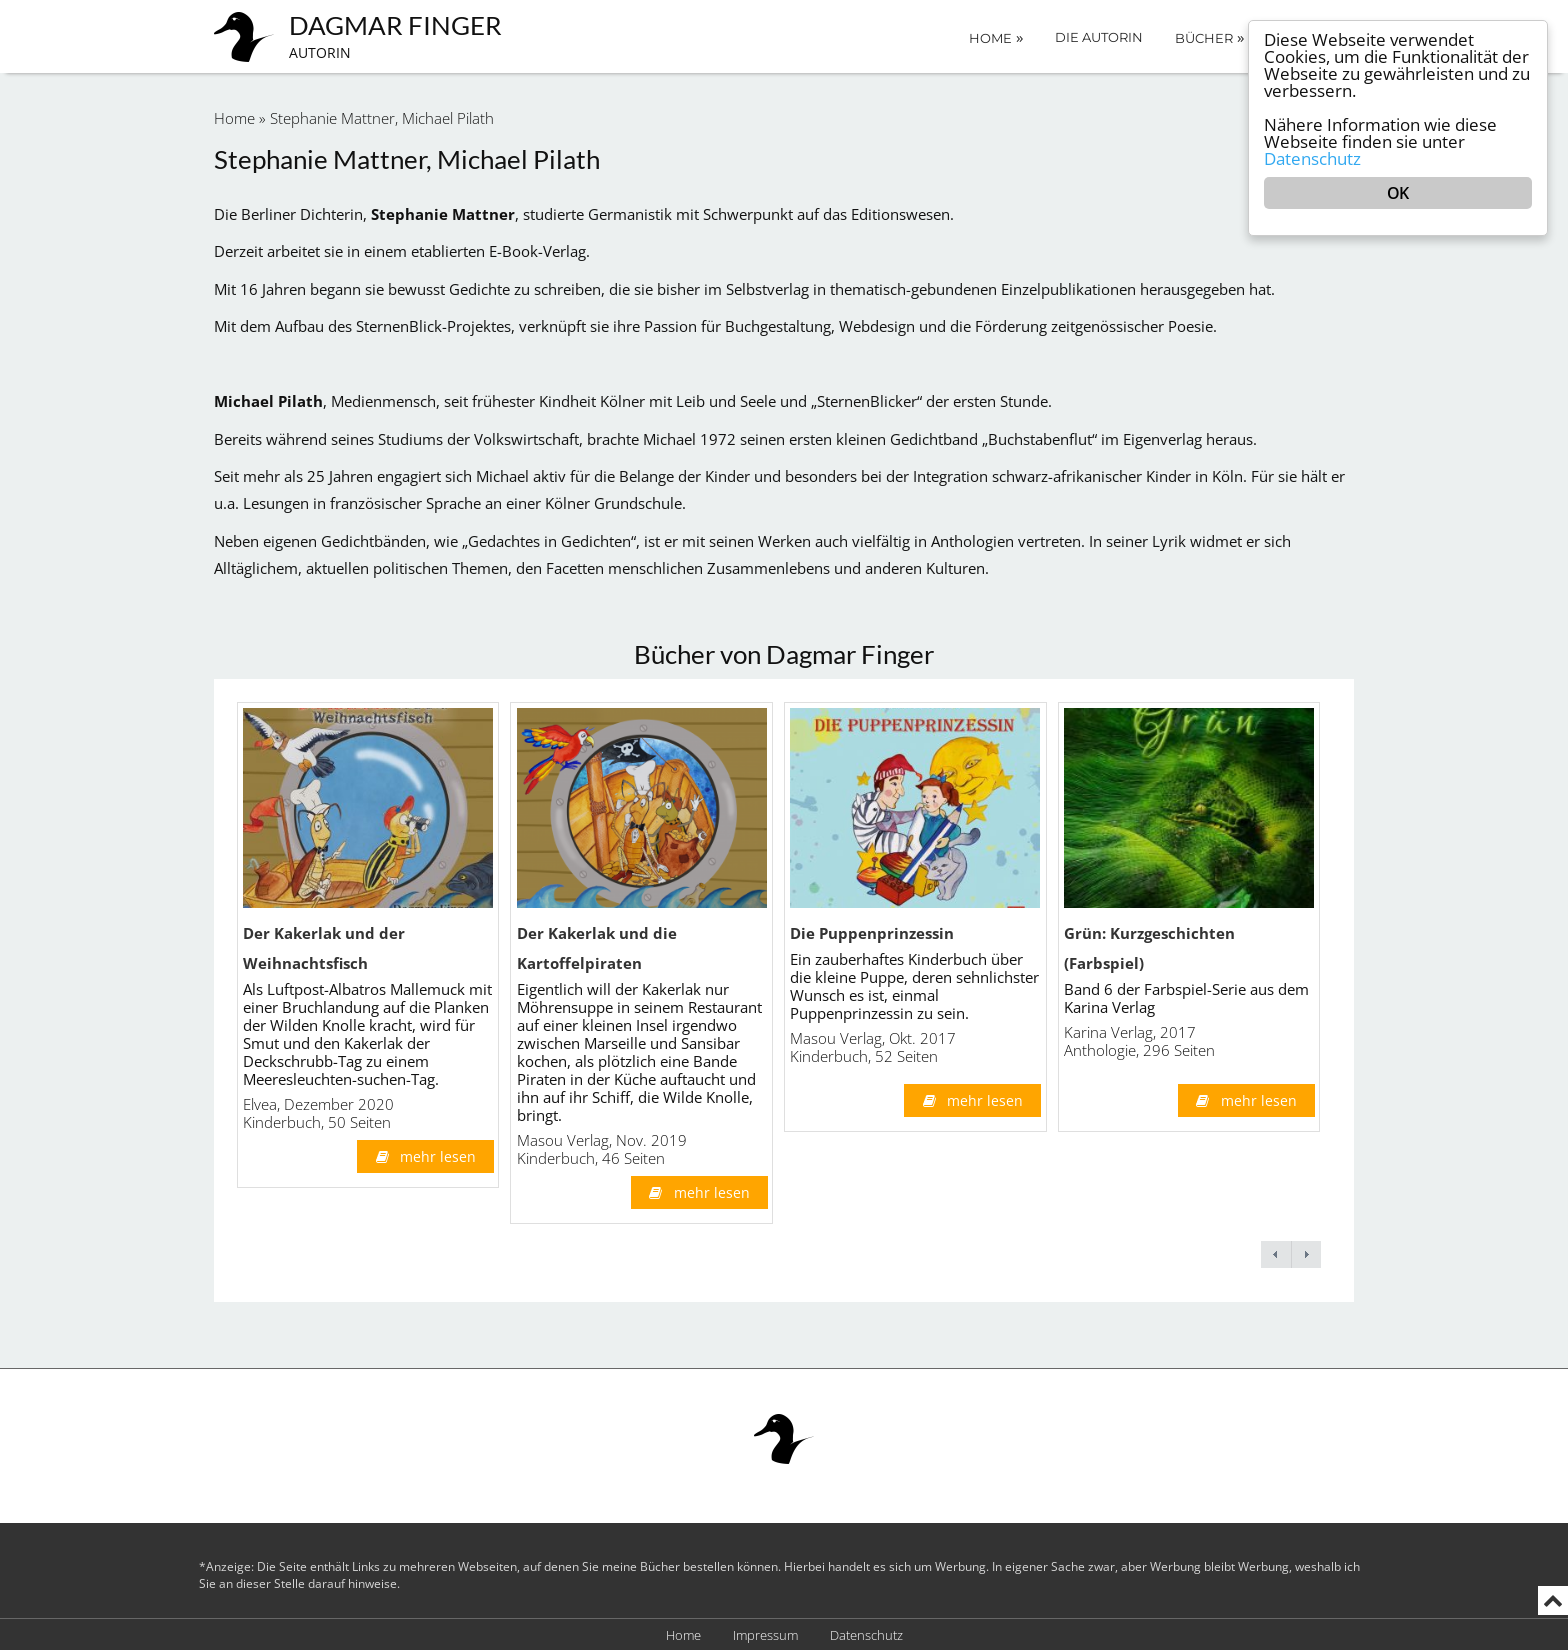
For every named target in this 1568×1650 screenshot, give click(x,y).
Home (996, 37)
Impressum (765, 1635)
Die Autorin (1099, 37)
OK (1397, 193)
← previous (1276, 1254)
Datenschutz (866, 1635)
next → (1306, 1254)
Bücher (1209, 37)
